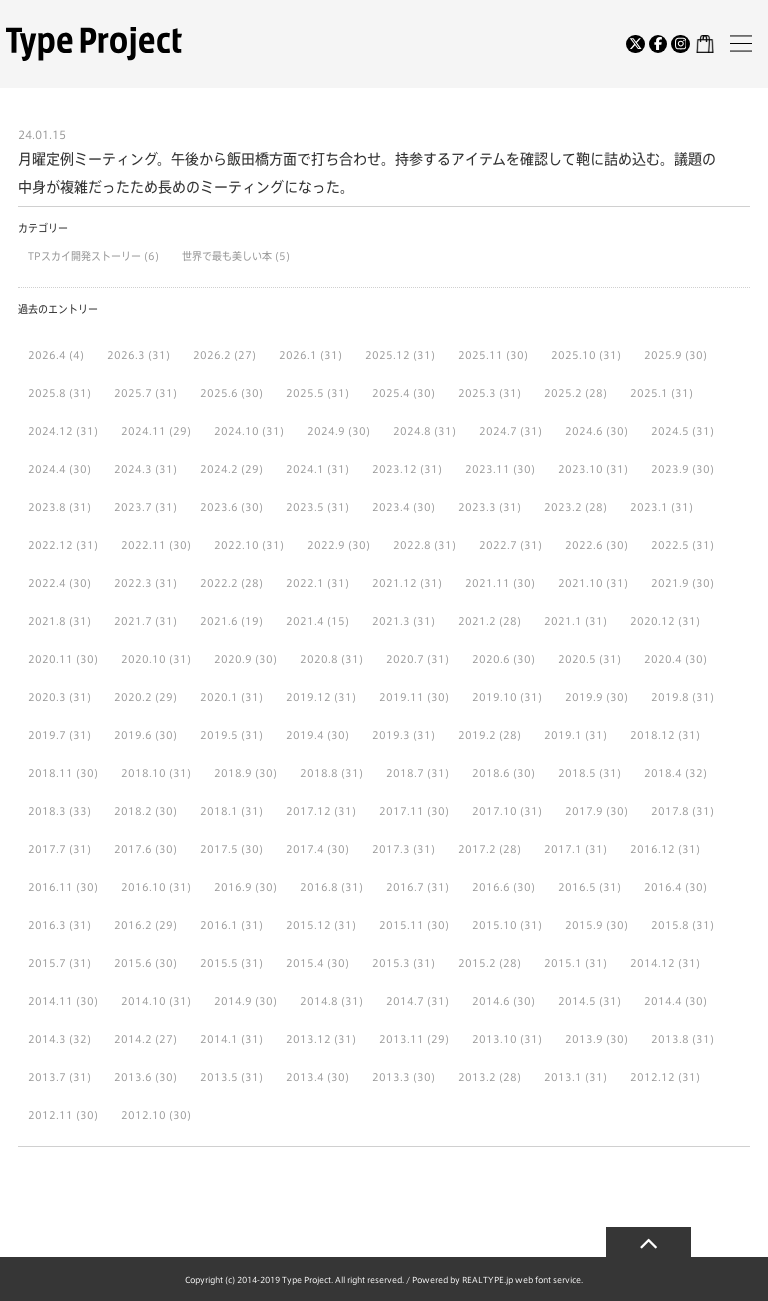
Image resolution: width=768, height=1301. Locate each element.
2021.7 (133, 621)
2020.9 (233, 659)
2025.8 (47, 393)
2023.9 (670, 469)
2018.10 (143, 773)
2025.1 (649, 393)
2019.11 (401, 697)
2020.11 (50, 659)
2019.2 (477, 735)
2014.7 (405, 1001)
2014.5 (577, 1001)
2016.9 (233, 887)
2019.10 (494, 697)
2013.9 (584, 1039)
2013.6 (133, 1077)
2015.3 (391, 963)
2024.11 (143, 431)
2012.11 (50, 1115)
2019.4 (305, 735)
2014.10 (143, 1001)
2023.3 (477, 507)
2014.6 (491, 1001)
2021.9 (670, 583)
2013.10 (494, 1039)
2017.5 (219, 849)
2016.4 (663, 887)
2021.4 (305, 621)
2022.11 (143, 545)
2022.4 (47, 583)
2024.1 (305, 469)
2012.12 (652, 1077)
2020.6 (491, 659)
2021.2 (477, 621)
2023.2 (563, 507)
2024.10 (236, 431)
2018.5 (577, 773)
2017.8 (670, 811)
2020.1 (219, 697)
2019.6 (133, 735)
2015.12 (308, 925)
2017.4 (305, 849)
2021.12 (394, 583)
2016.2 (133, 925)
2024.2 (219, 469)
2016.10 (143, 887)
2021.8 (47, 621)
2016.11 (50, 887)
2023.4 (391, 507)
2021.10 (580, 583)
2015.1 (563, 963)
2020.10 (143, 659)
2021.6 (219, 621)
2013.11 (401, 1039)
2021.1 (563, 621)
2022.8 (412, 545)
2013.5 (219, 1077)
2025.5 (305, 393)
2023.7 (133, 507)
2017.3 (391, 849)
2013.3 (391, 1077)
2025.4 (391, 393)
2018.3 (47, 811)
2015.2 (477, 963)
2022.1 (305, 583)
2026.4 (47, 355)
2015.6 (133, 963)
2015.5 (219, 963)
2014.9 (233, 1001)
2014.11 (50, 1001)
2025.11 (480, 355)
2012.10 (143, 1115)
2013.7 (47, 1077)
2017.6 (133, 849)
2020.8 (319, 659)
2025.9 (663, 355)
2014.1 (219, 1039)
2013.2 (477, 1077)
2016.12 (652, 849)
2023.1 (649, 507)
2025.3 (477, 393)
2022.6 (584, 545)
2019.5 (219, 735)
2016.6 (491, 887)
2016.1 (219, 925)
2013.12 (308, 1039)
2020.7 (405, 659)
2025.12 (387, 355)
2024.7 (498, 431)
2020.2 (133, 697)
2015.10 (494, 925)
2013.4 (305, 1077)
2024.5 (670, 431)
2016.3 (47, 925)
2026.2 (212, 355)
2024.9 (326, 431)
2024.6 (584, 431)
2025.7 (133, 393)
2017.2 (477, 849)
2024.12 (50, 431)
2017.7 (47, 849)
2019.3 (391, 735)
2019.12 (308, 697)
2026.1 (298, 355)
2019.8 (670, 697)
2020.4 (663, 659)
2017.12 (308, 811)
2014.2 (133, 1039)
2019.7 (47, 735)
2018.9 (233, 773)
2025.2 (563, 393)
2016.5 (577, 887)
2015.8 (670, 925)
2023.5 (305, 507)
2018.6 (491, 773)
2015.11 (401, 925)
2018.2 (133, 811)
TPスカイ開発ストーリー (86, 256)
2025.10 (573, 355)
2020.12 (652, 621)
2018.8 (319, 773)
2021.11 (487, 583)
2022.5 (670, 545)
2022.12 (50, 545)
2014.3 (47, 1039)
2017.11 (401, 811)
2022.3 (133, 583)
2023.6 (219, 507)
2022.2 (219, 583)
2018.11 (50, 773)
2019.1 (563, 735)
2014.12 (652, 963)
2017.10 (494, 811)
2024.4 (47, 469)
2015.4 (305, 963)
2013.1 (563, 1077)
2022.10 (236, 545)
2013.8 (670, 1039)
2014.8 (319, 1001)
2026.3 (126, 355)
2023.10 (580, 469)
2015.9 (584, 925)
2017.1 (563, 849)
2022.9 (326, 545)
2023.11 (487, 469)
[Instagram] (680, 44)
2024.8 (412, 431)
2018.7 (405, 773)
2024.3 (133, 469)
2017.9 (584, 811)
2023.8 (47, 507)
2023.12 (394, 469)
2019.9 (584, 697)
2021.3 (391, 621)
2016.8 (319, 887)
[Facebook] (658, 44)
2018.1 (219, 811)
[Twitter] (635, 44)
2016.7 (405, 887)
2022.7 (498, 545)
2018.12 (652, 735)
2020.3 (47, 697)
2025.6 (219, 393)
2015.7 (47, 963)
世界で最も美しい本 (228, 256)
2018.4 (663, 773)
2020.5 (577, 659)
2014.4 (663, 1001)
